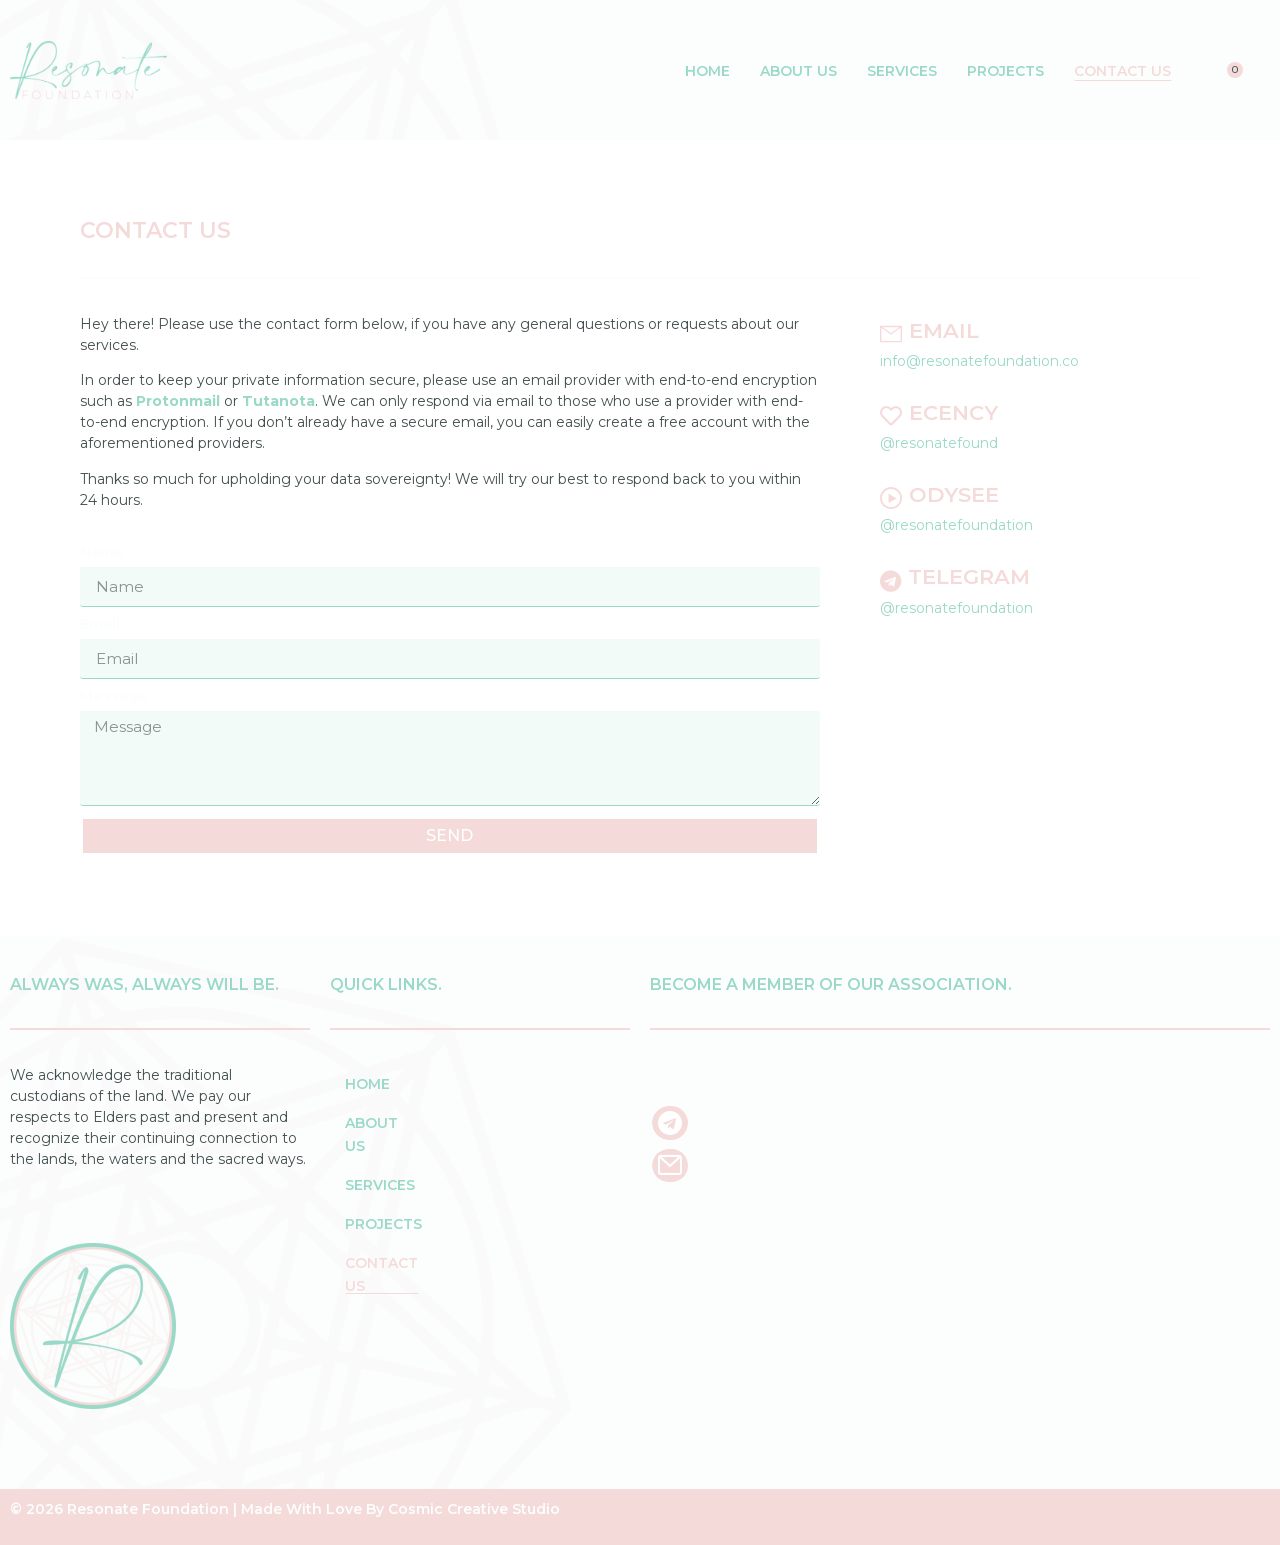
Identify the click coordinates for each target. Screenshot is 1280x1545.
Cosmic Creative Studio (474, 1509)
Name (102, 553)
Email (100, 625)
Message (114, 697)
